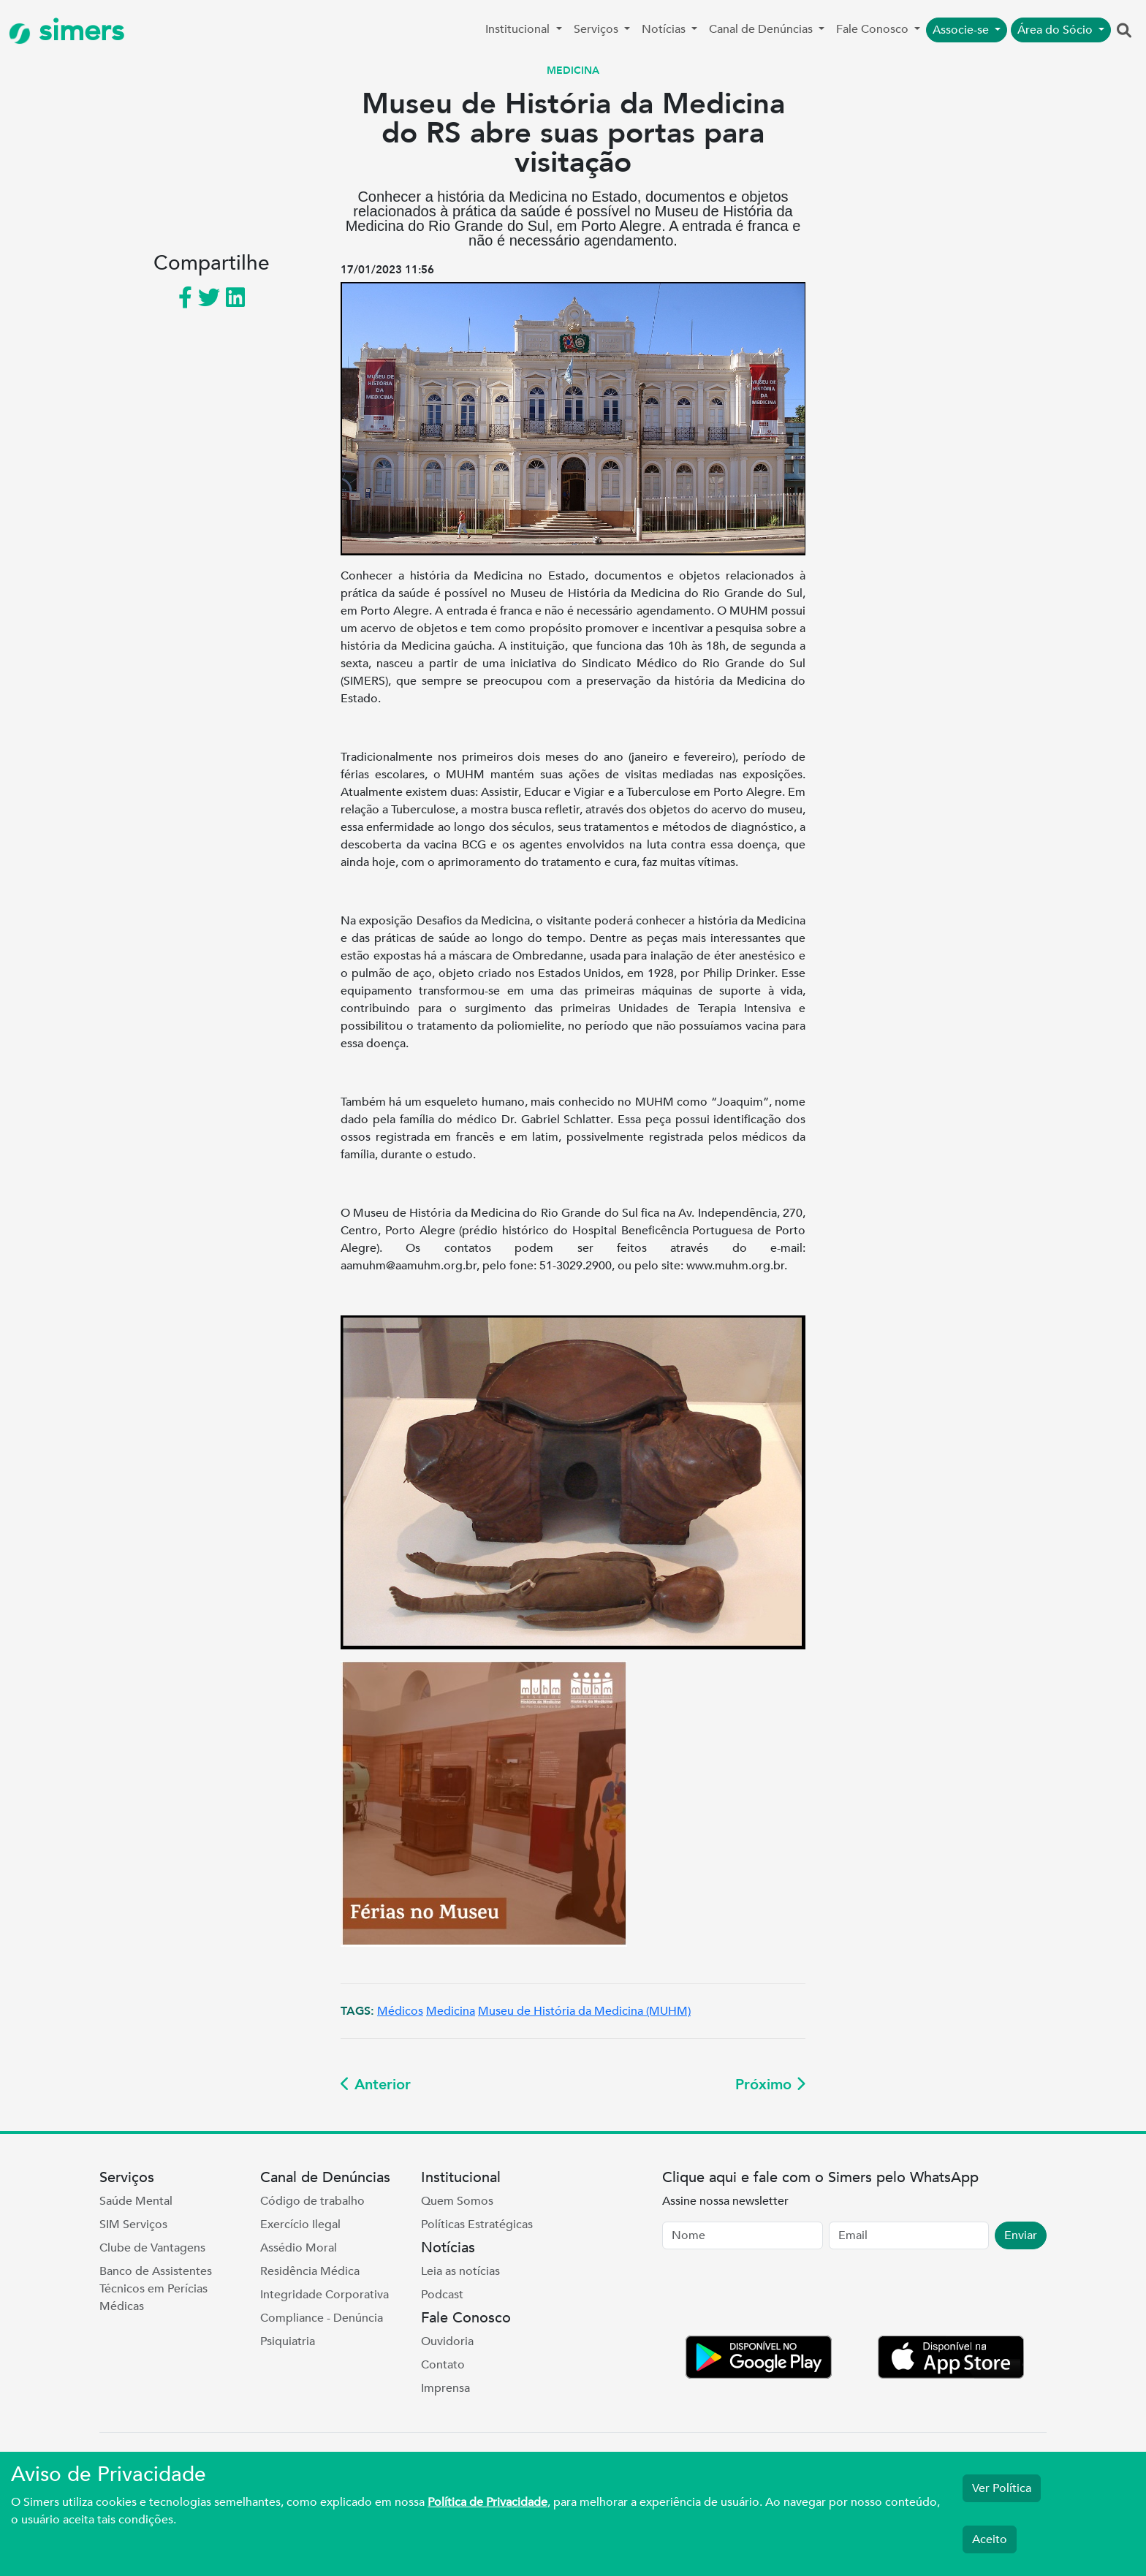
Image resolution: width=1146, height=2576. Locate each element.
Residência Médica (310, 2271)
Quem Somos (457, 2201)
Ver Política (1001, 2488)
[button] (1124, 31)
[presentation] (773, 2295)
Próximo (770, 2084)
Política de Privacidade (487, 2502)
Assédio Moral (298, 2248)
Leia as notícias (460, 2271)
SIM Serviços (133, 2224)
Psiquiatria (287, 2341)
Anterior (376, 2084)
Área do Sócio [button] (1056, 30)
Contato (443, 2365)
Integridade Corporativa (324, 2295)
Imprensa (445, 2388)
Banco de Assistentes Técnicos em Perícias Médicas (155, 2288)
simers (66, 31)
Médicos (400, 2011)
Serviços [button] (597, 29)
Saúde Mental (135, 2201)
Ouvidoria (447, 2341)
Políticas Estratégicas (477, 2224)
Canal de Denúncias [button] (762, 29)
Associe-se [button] (962, 30)
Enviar (1020, 2235)
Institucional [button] (519, 29)
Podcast (442, 2295)
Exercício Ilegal (300, 2224)
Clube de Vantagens (152, 2248)
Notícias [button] (665, 29)
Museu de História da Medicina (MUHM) (584, 2011)
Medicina (450, 2011)
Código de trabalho (312, 2201)
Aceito (989, 2539)
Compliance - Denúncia (321, 2318)
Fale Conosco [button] (873, 29)
